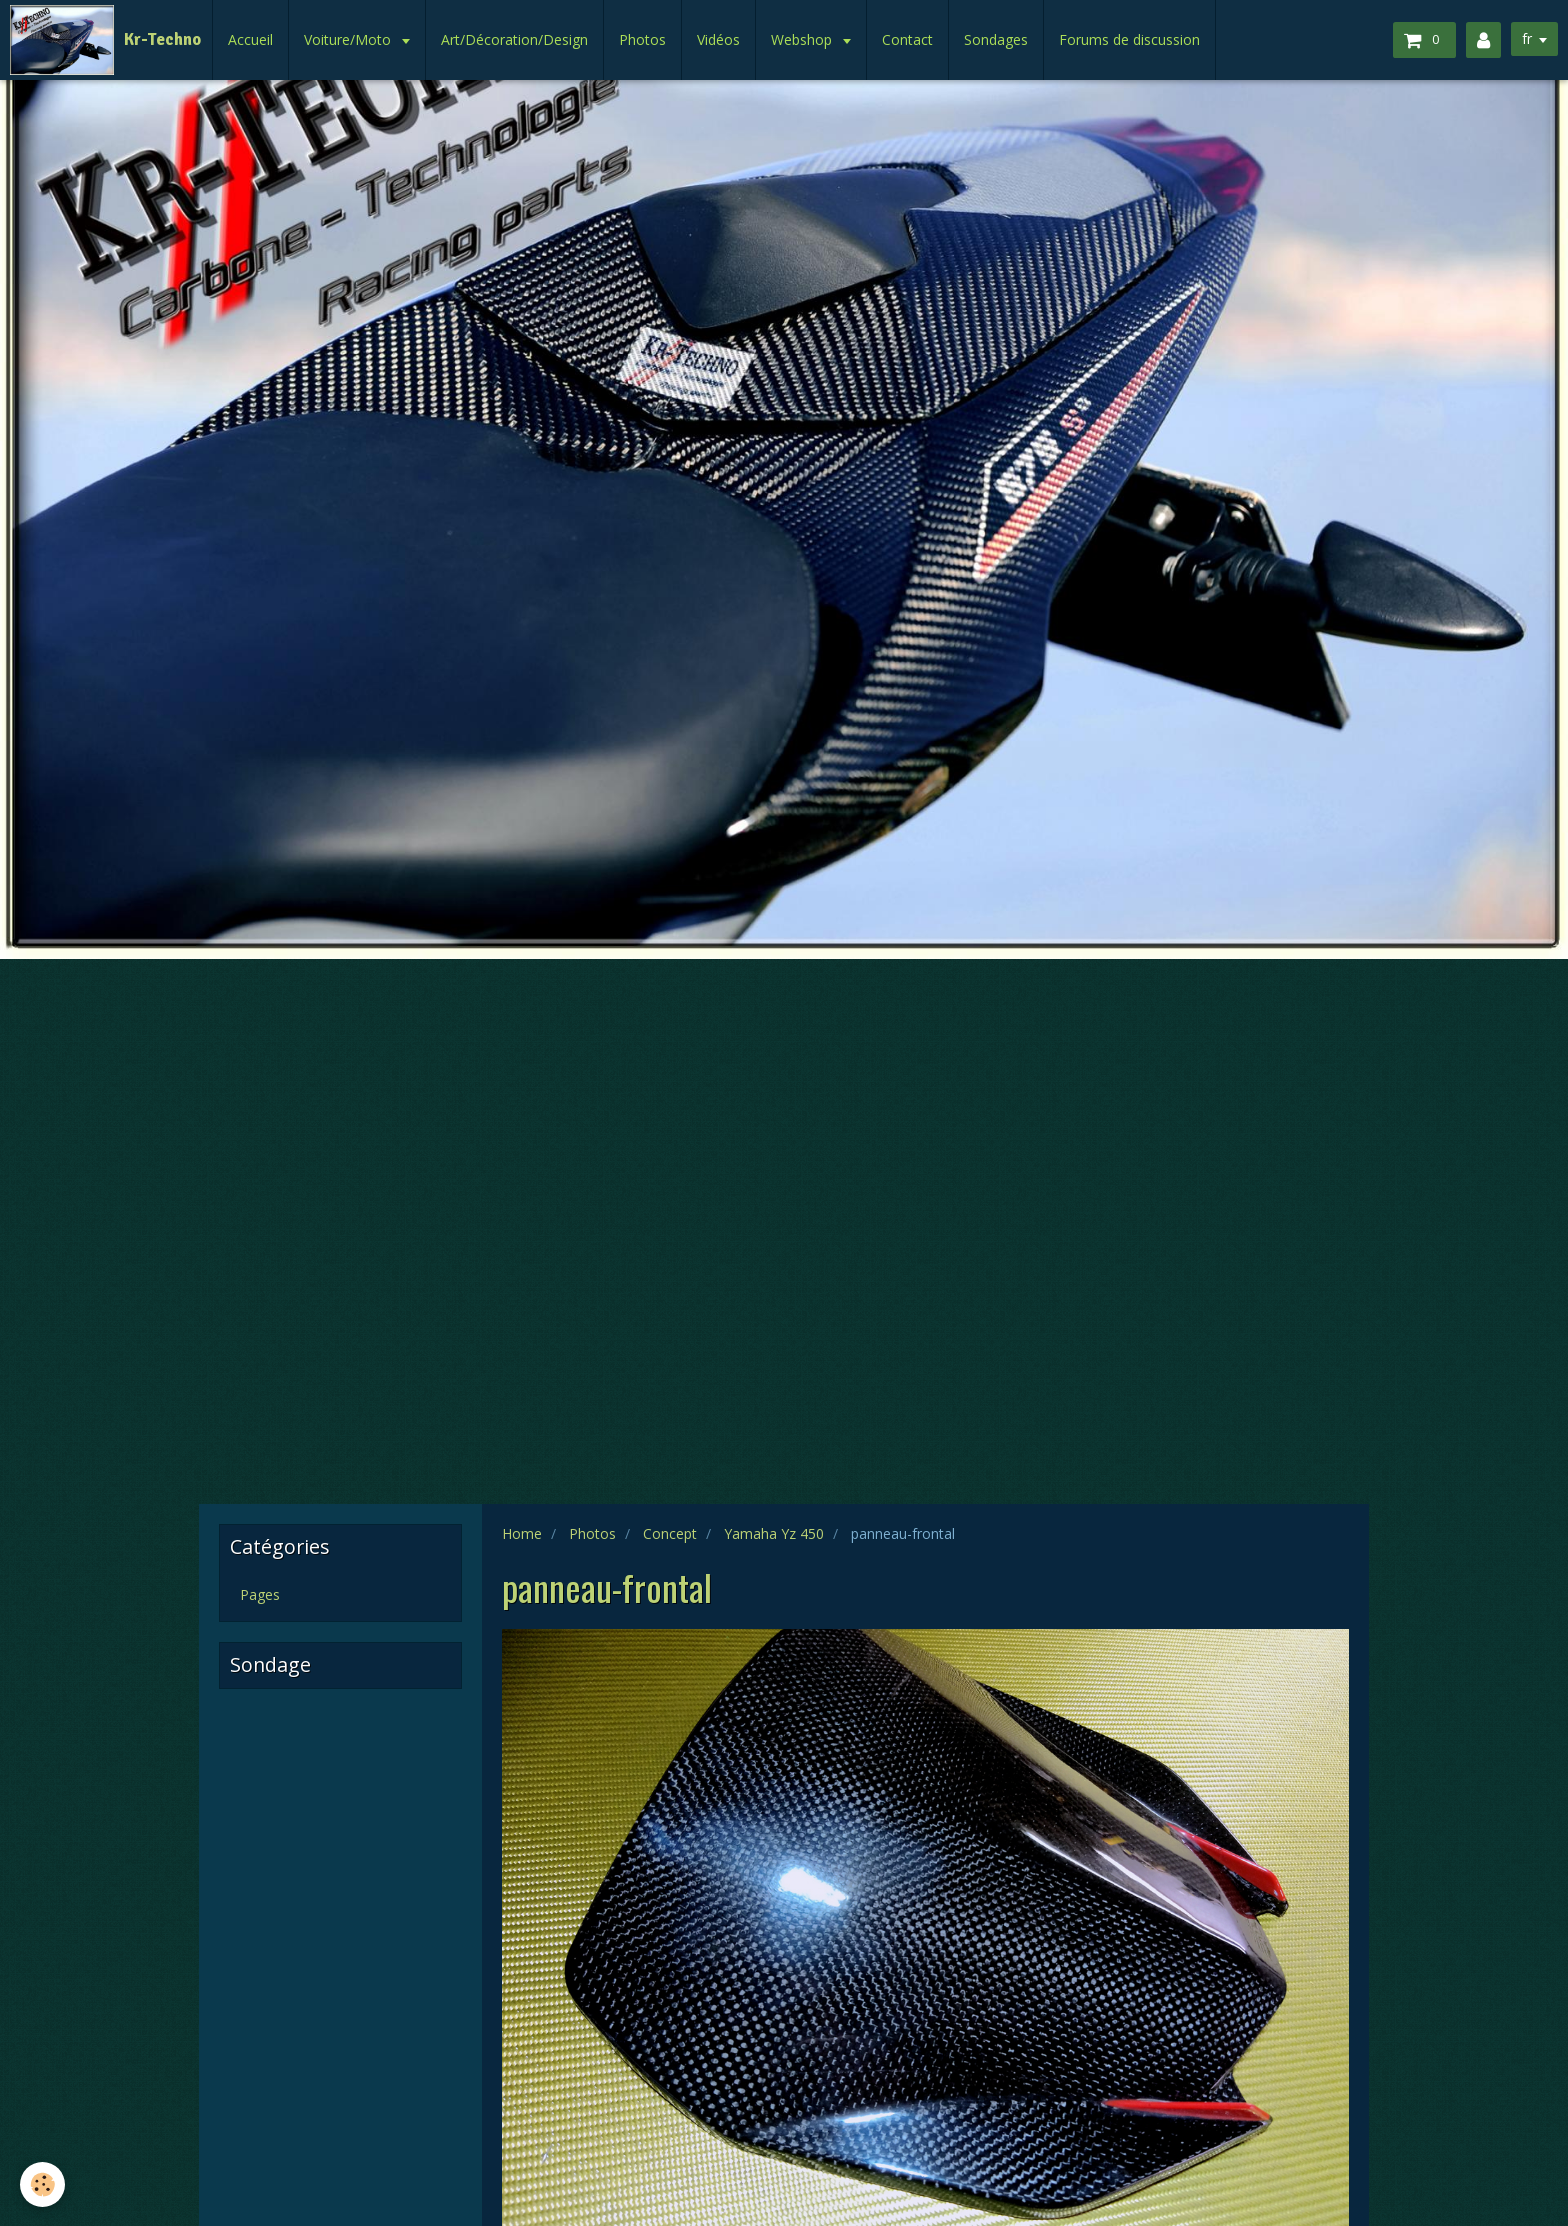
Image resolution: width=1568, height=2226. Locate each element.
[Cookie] (42, 2184)
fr (1527, 38)
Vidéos (718, 39)
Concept (670, 1533)
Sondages (996, 39)
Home (522, 1533)
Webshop (803, 39)
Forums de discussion (1129, 39)
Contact (907, 39)
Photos (642, 39)
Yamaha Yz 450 (774, 1533)
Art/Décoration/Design (514, 39)
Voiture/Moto (349, 39)
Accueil (250, 39)
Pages (260, 1594)
